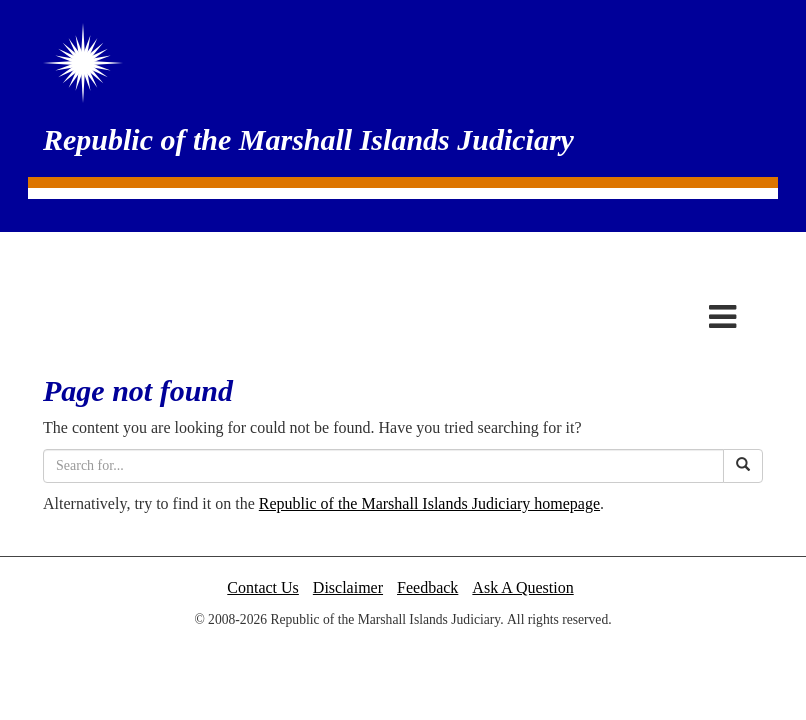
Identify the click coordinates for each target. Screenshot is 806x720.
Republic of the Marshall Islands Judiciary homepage (429, 503)
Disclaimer (348, 587)
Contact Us (263, 587)
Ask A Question (522, 587)
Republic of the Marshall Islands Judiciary (308, 139)
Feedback (427, 587)
